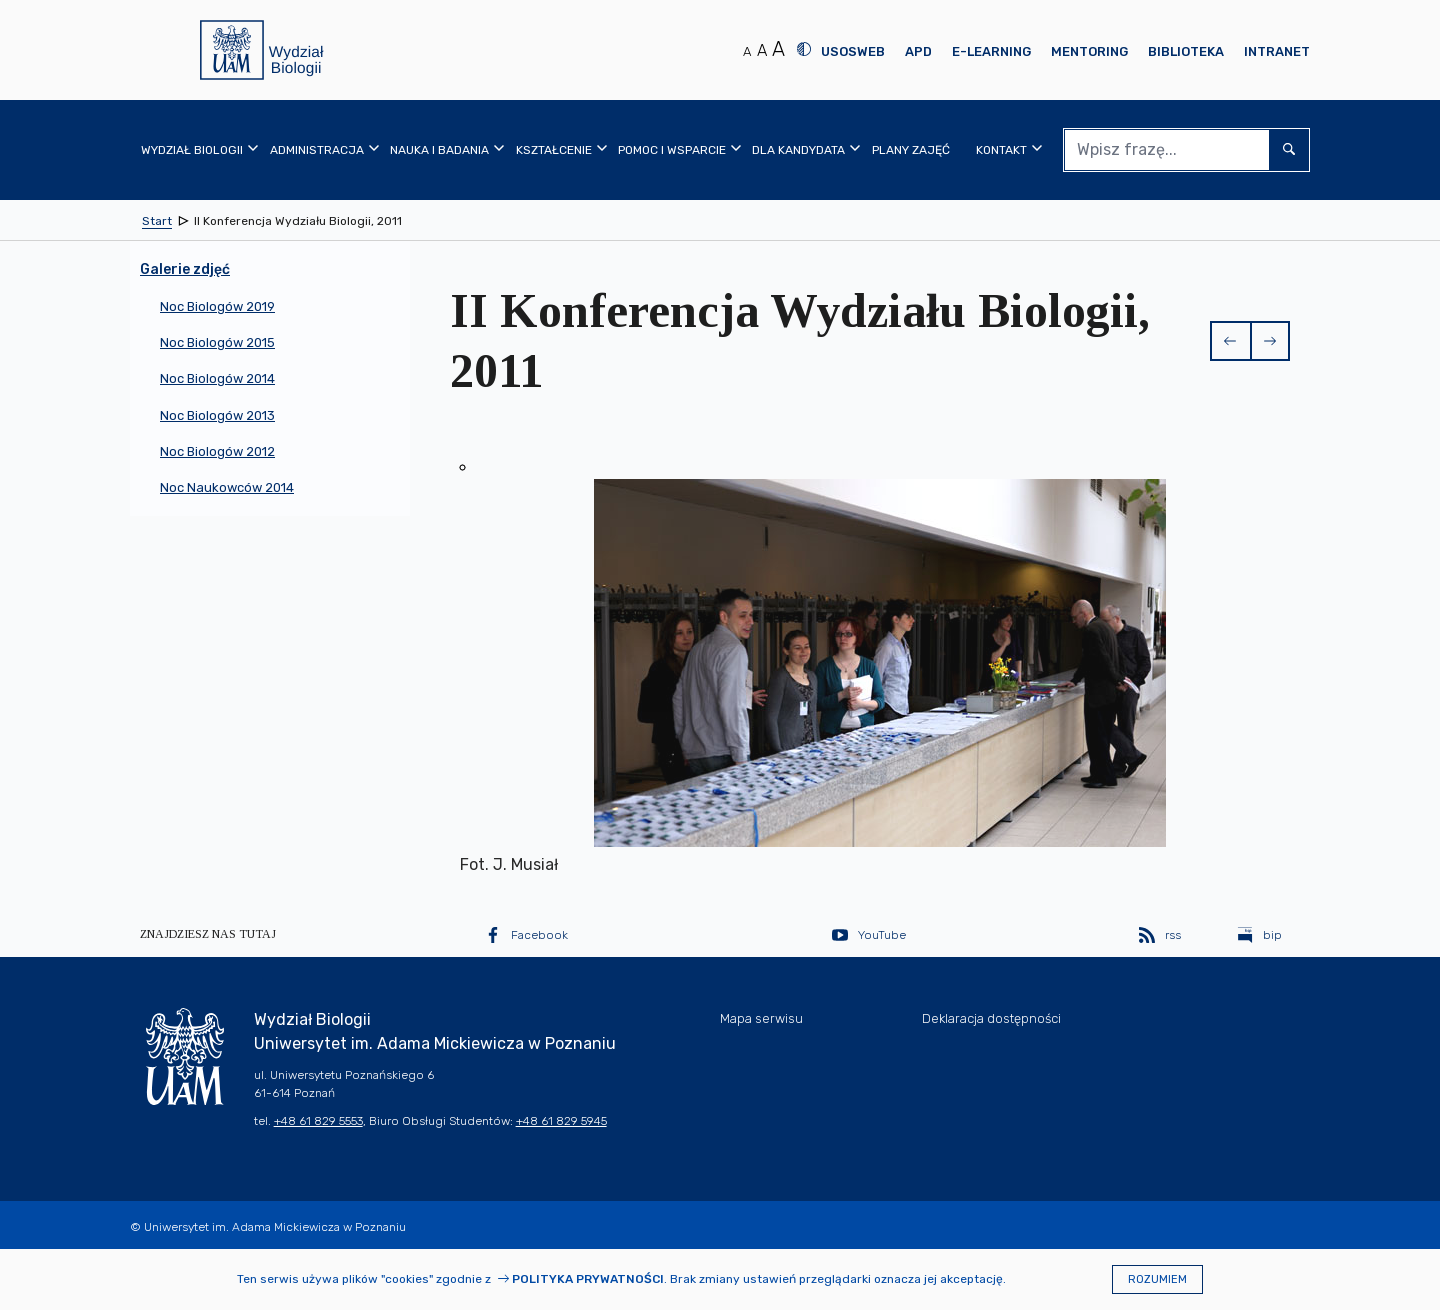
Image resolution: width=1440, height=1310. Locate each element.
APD (918, 51)
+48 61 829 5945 (561, 1121)
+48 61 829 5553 (318, 1121)
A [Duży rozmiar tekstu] (778, 49)
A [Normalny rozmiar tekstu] (747, 51)
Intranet (1277, 51)
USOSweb (853, 51)
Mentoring (1089, 51)
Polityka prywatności (588, 1279)
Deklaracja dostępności (991, 1018)
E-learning (991, 51)
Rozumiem (1157, 1279)
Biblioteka (1186, 51)
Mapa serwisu (761, 1018)
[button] (1230, 341)
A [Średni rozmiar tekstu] (762, 50)
